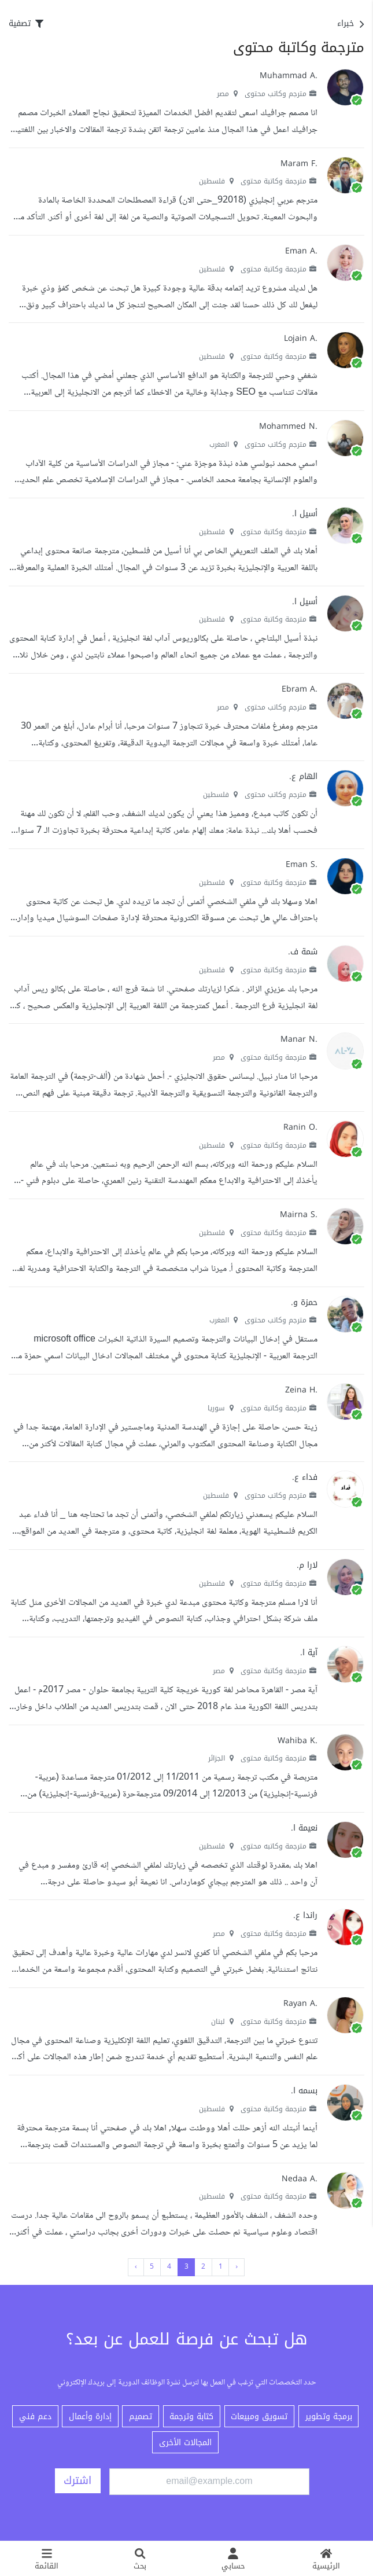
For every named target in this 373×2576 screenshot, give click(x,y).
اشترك (77, 2480)
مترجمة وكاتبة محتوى (279, 181)
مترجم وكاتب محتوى (281, 93)
